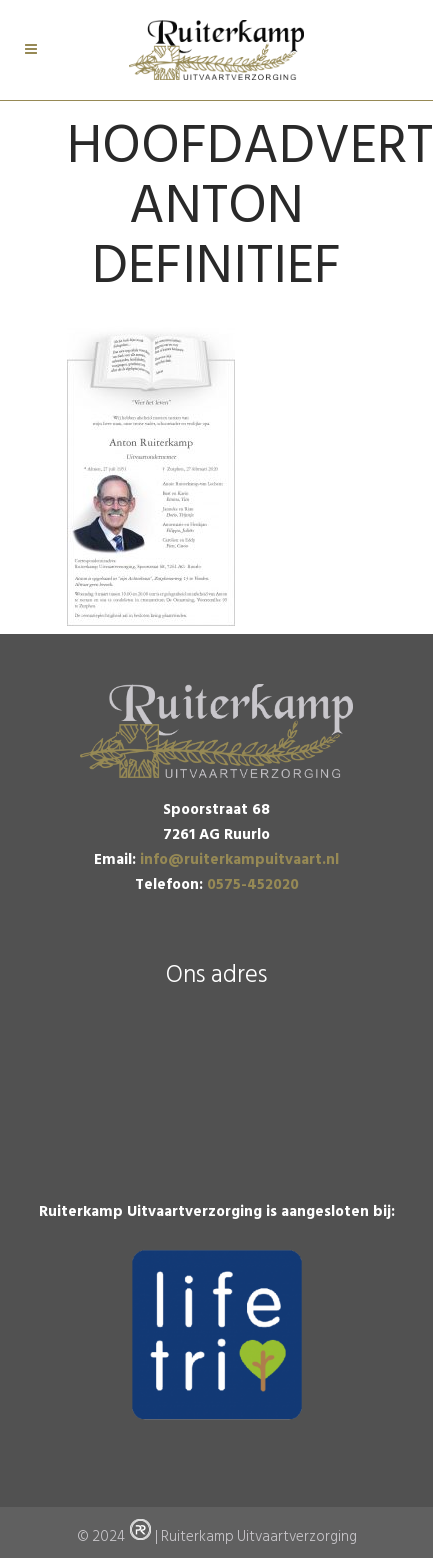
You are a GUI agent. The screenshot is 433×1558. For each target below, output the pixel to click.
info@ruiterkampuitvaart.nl (239, 859)
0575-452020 (253, 884)
